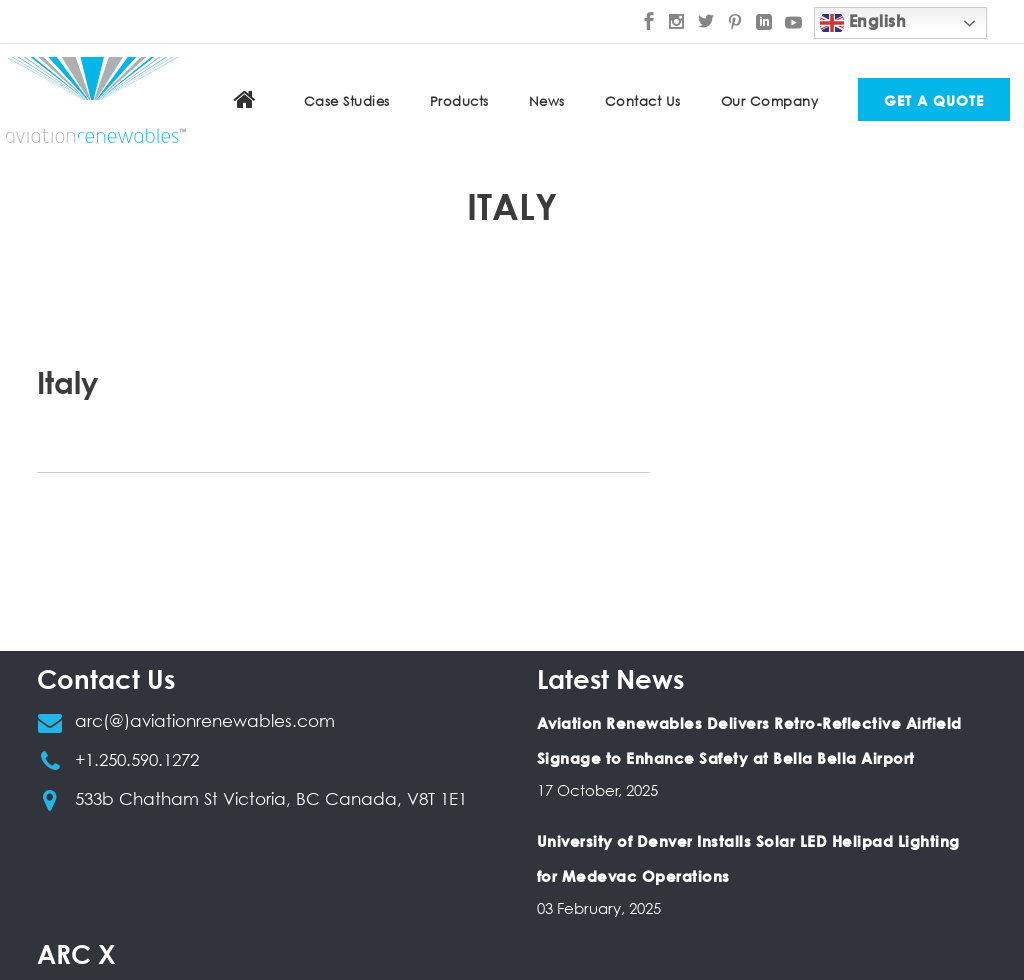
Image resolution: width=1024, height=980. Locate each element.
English (863, 23)
